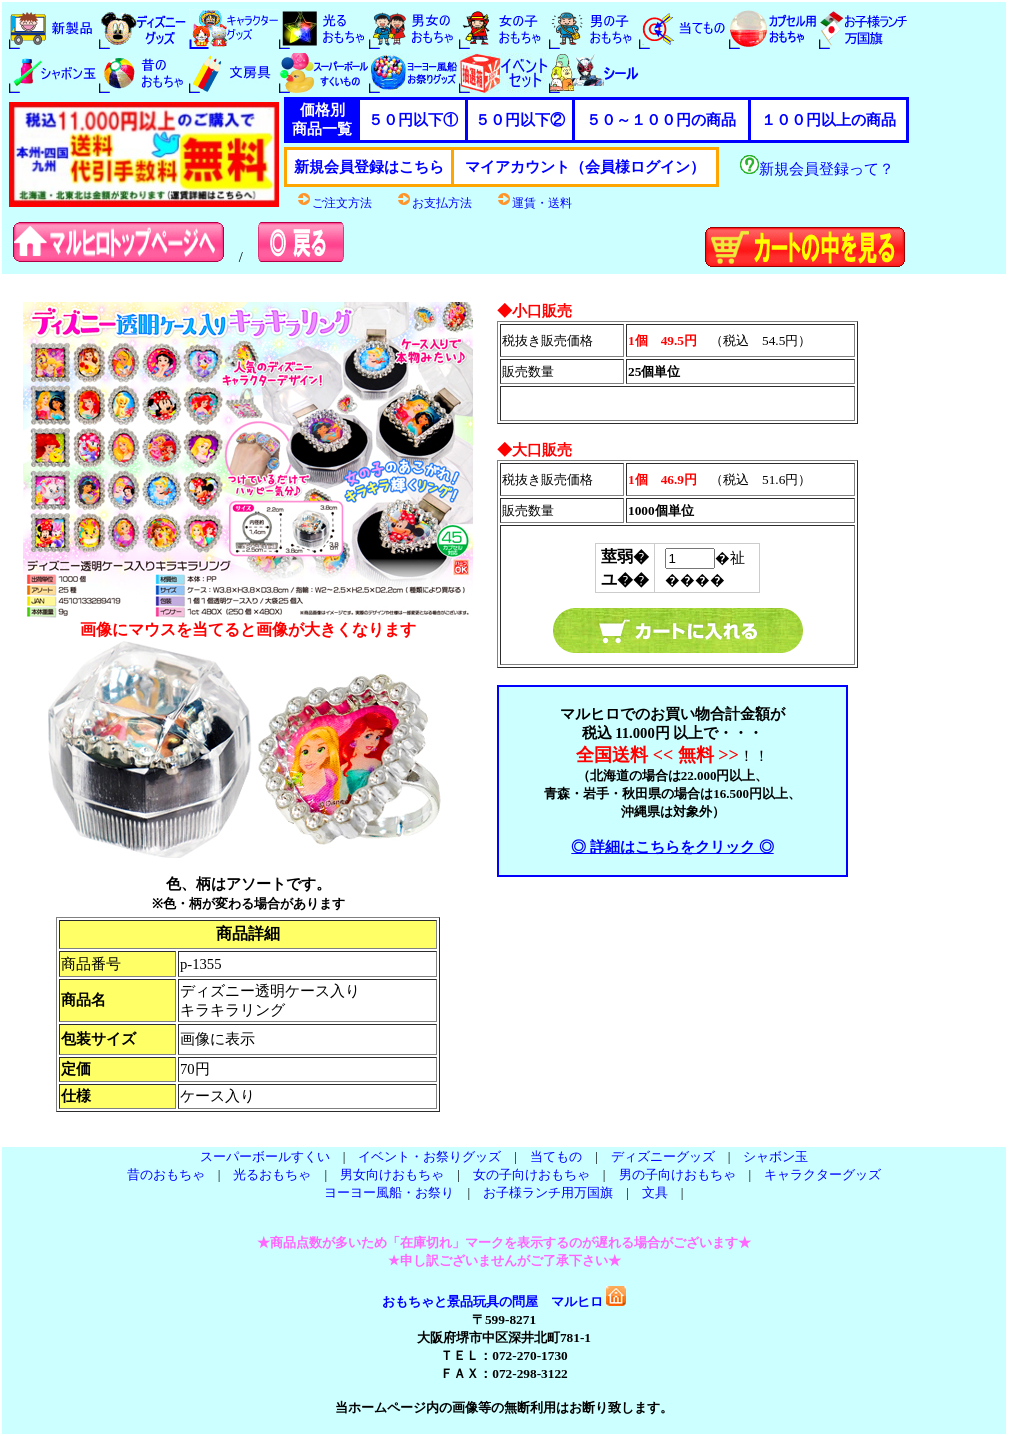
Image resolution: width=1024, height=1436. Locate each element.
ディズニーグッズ (663, 1156)
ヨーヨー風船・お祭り (389, 1192)
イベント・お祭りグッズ (429, 1156)
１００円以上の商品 (828, 120)
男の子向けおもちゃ (677, 1174)
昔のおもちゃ (166, 1174)
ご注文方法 (334, 203)
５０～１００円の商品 (661, 120)
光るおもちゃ (272, 1174)
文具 (655, 1192)
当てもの (556, 1156)
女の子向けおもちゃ (531, 1174)
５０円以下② (520, 120)
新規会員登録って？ (817, 169)
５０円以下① (413, 120)
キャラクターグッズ (822, 1174)
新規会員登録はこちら (369, 167)
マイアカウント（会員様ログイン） (585, 167)
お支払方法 (434, 203)
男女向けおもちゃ (392, 1174)
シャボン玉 (775, 1156)
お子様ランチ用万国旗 (548, 1192)
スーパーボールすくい (265, 1156)
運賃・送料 (534, 203)
